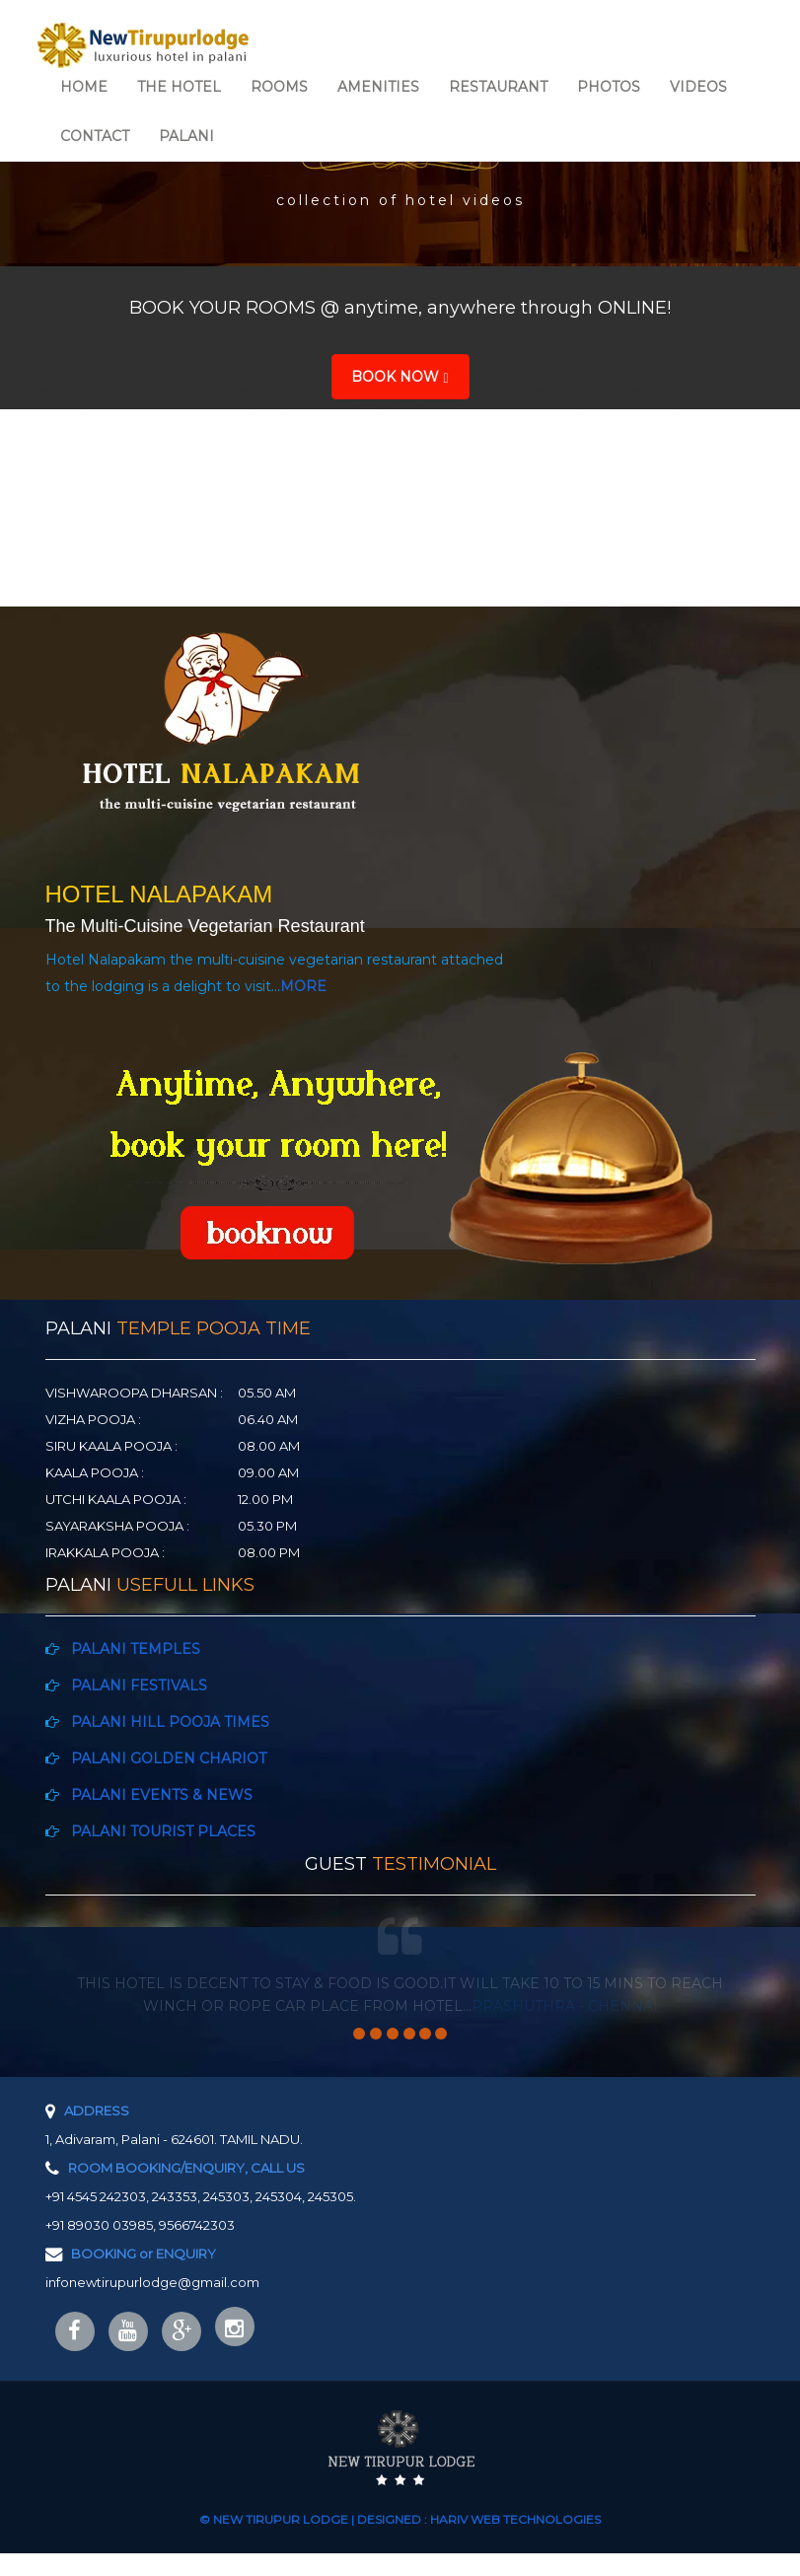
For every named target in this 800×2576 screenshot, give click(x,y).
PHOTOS (608, 87)
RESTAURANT (498, 87)
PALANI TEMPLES (129, 1649)
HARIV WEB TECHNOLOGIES (515, 2542)
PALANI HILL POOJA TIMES (164, 1722)
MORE (303, 986)
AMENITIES (378, 87)
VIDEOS (698, 87)
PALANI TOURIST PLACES (157, 1831)
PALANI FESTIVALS (133, 1685)
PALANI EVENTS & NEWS (158, 1795)
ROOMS (279, 87)
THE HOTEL (179, 87)
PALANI (186, 136)
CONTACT (94, 136)
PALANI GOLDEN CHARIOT (162, 1758)
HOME (84, 87)
